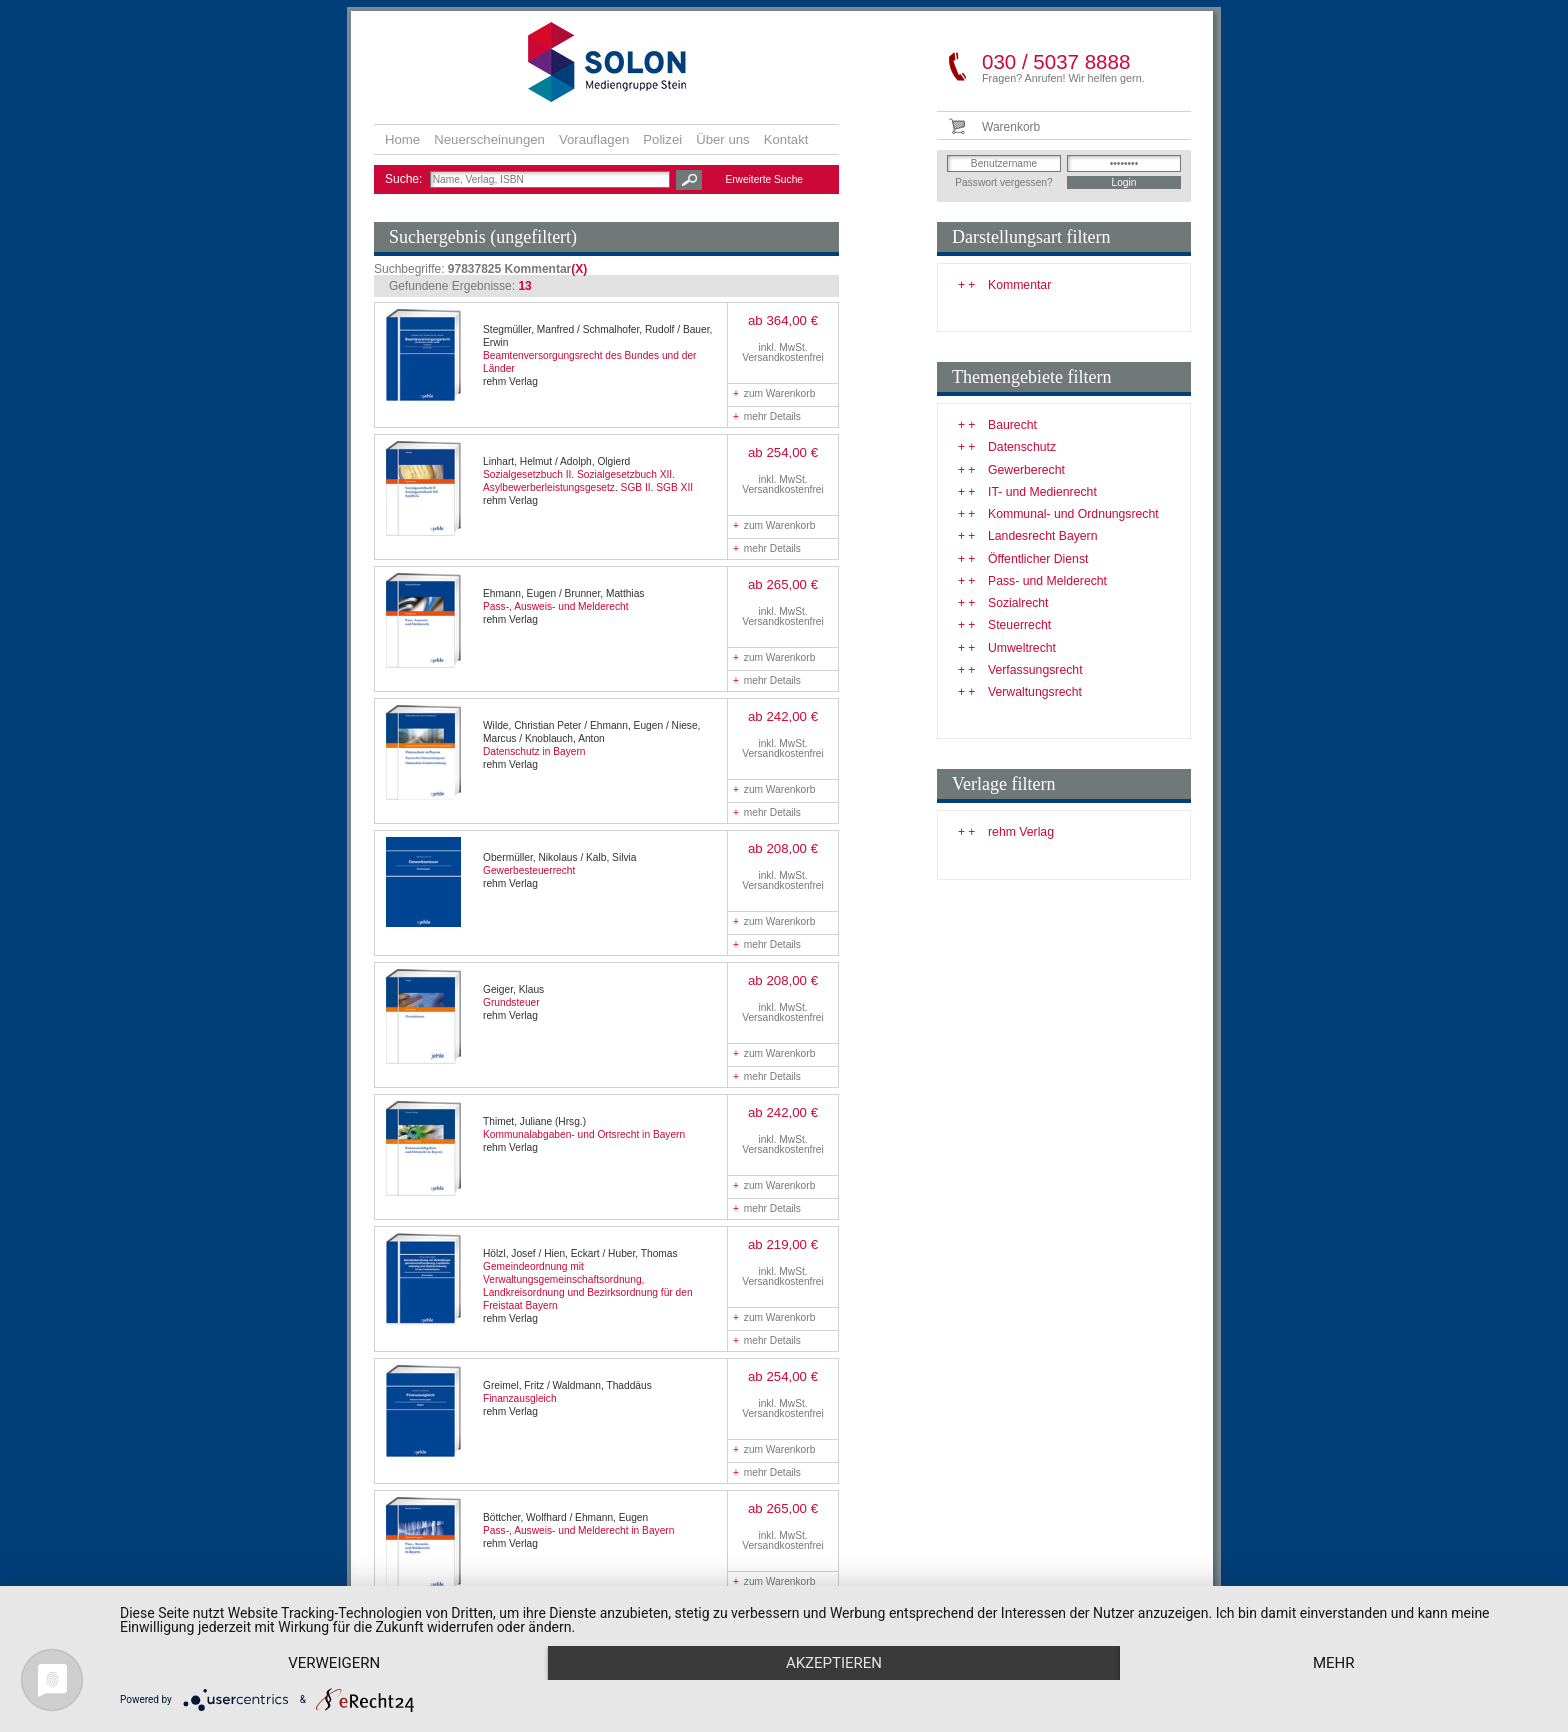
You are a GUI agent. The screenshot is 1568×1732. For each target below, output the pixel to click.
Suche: (405, 179)
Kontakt (786, 139)
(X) (579, 269)
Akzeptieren (834, 1663)
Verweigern (334, 1663)
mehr (1334, 1663)
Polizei (662, 139)
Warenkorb (1011, 127)
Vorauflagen (594, 139)
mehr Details (767, 416)
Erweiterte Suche (764, 179)
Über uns (723, 139)
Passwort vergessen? (1003, 182)
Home (402, 139)
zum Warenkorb (774, 393)
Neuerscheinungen (489, 139)
